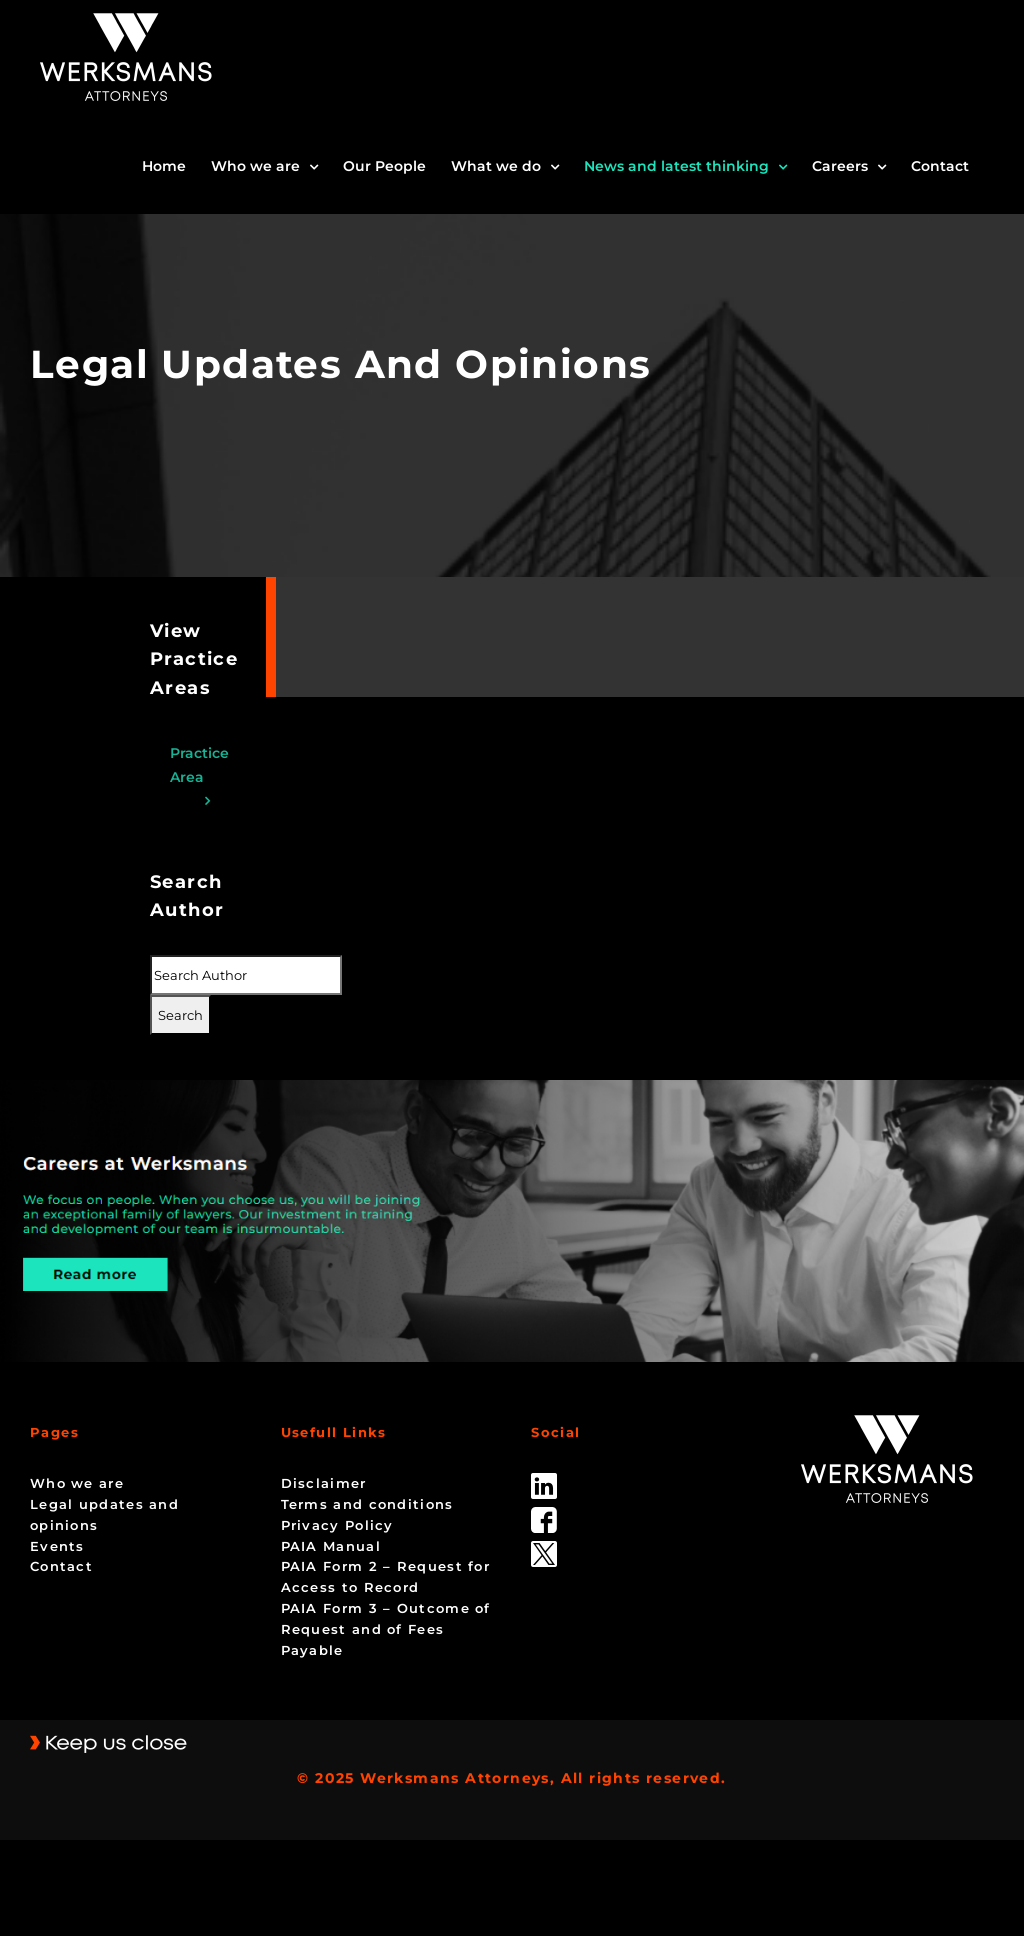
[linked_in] (544, 1480)
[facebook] (544, 1514)
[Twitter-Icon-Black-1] (544, 1548)
